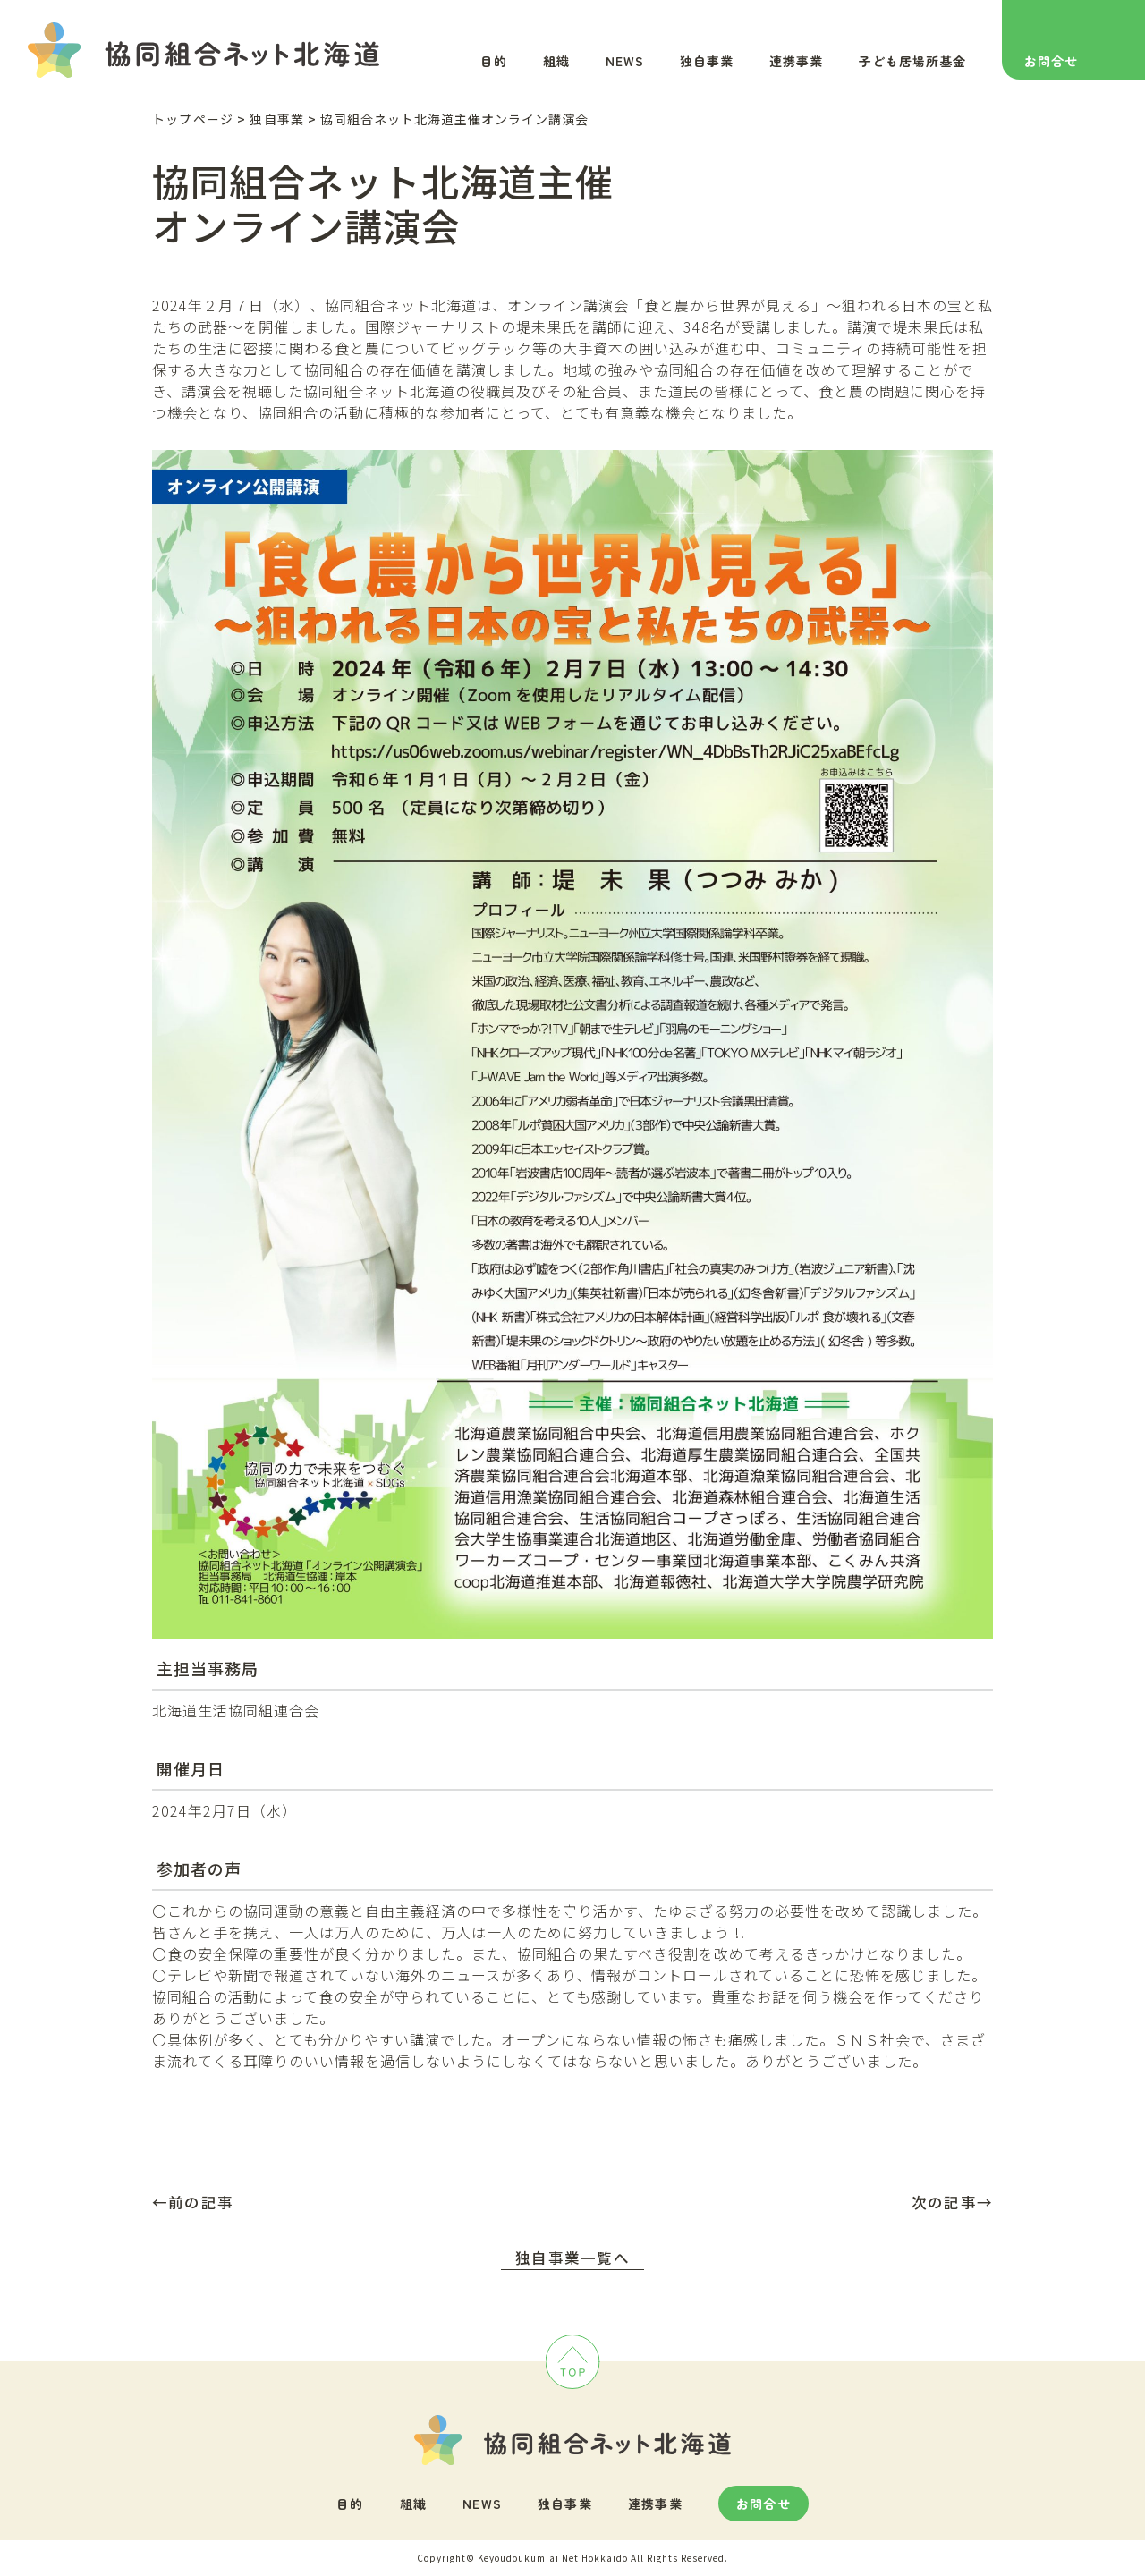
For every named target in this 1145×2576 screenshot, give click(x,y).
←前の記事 (192, 2202)
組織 (556, 61)
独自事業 (707, 61)
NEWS (625, 61)
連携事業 (796, 61)
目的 (493, 61)
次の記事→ (952, 2202)
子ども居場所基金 (912, 61)
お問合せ (1051, 61)
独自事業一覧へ (572, 2257)
